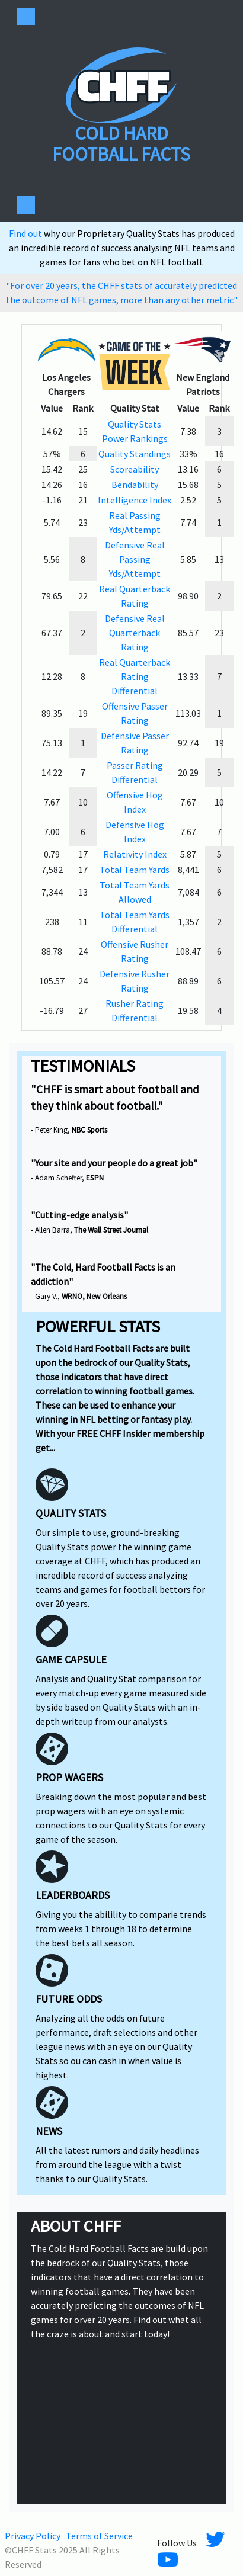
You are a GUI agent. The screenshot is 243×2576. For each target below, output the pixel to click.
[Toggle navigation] (26, 16)
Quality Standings (134, 454)
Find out (26, 233)
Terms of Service (99, 2536)
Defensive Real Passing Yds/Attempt (135, 559)
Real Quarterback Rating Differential (134, 676)
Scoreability (134, 469)
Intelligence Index (134, 500)
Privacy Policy (32, 2536)
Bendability (134, 484)
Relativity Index (135, 854)
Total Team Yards (135, 869)
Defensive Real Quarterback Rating (135, 632)
